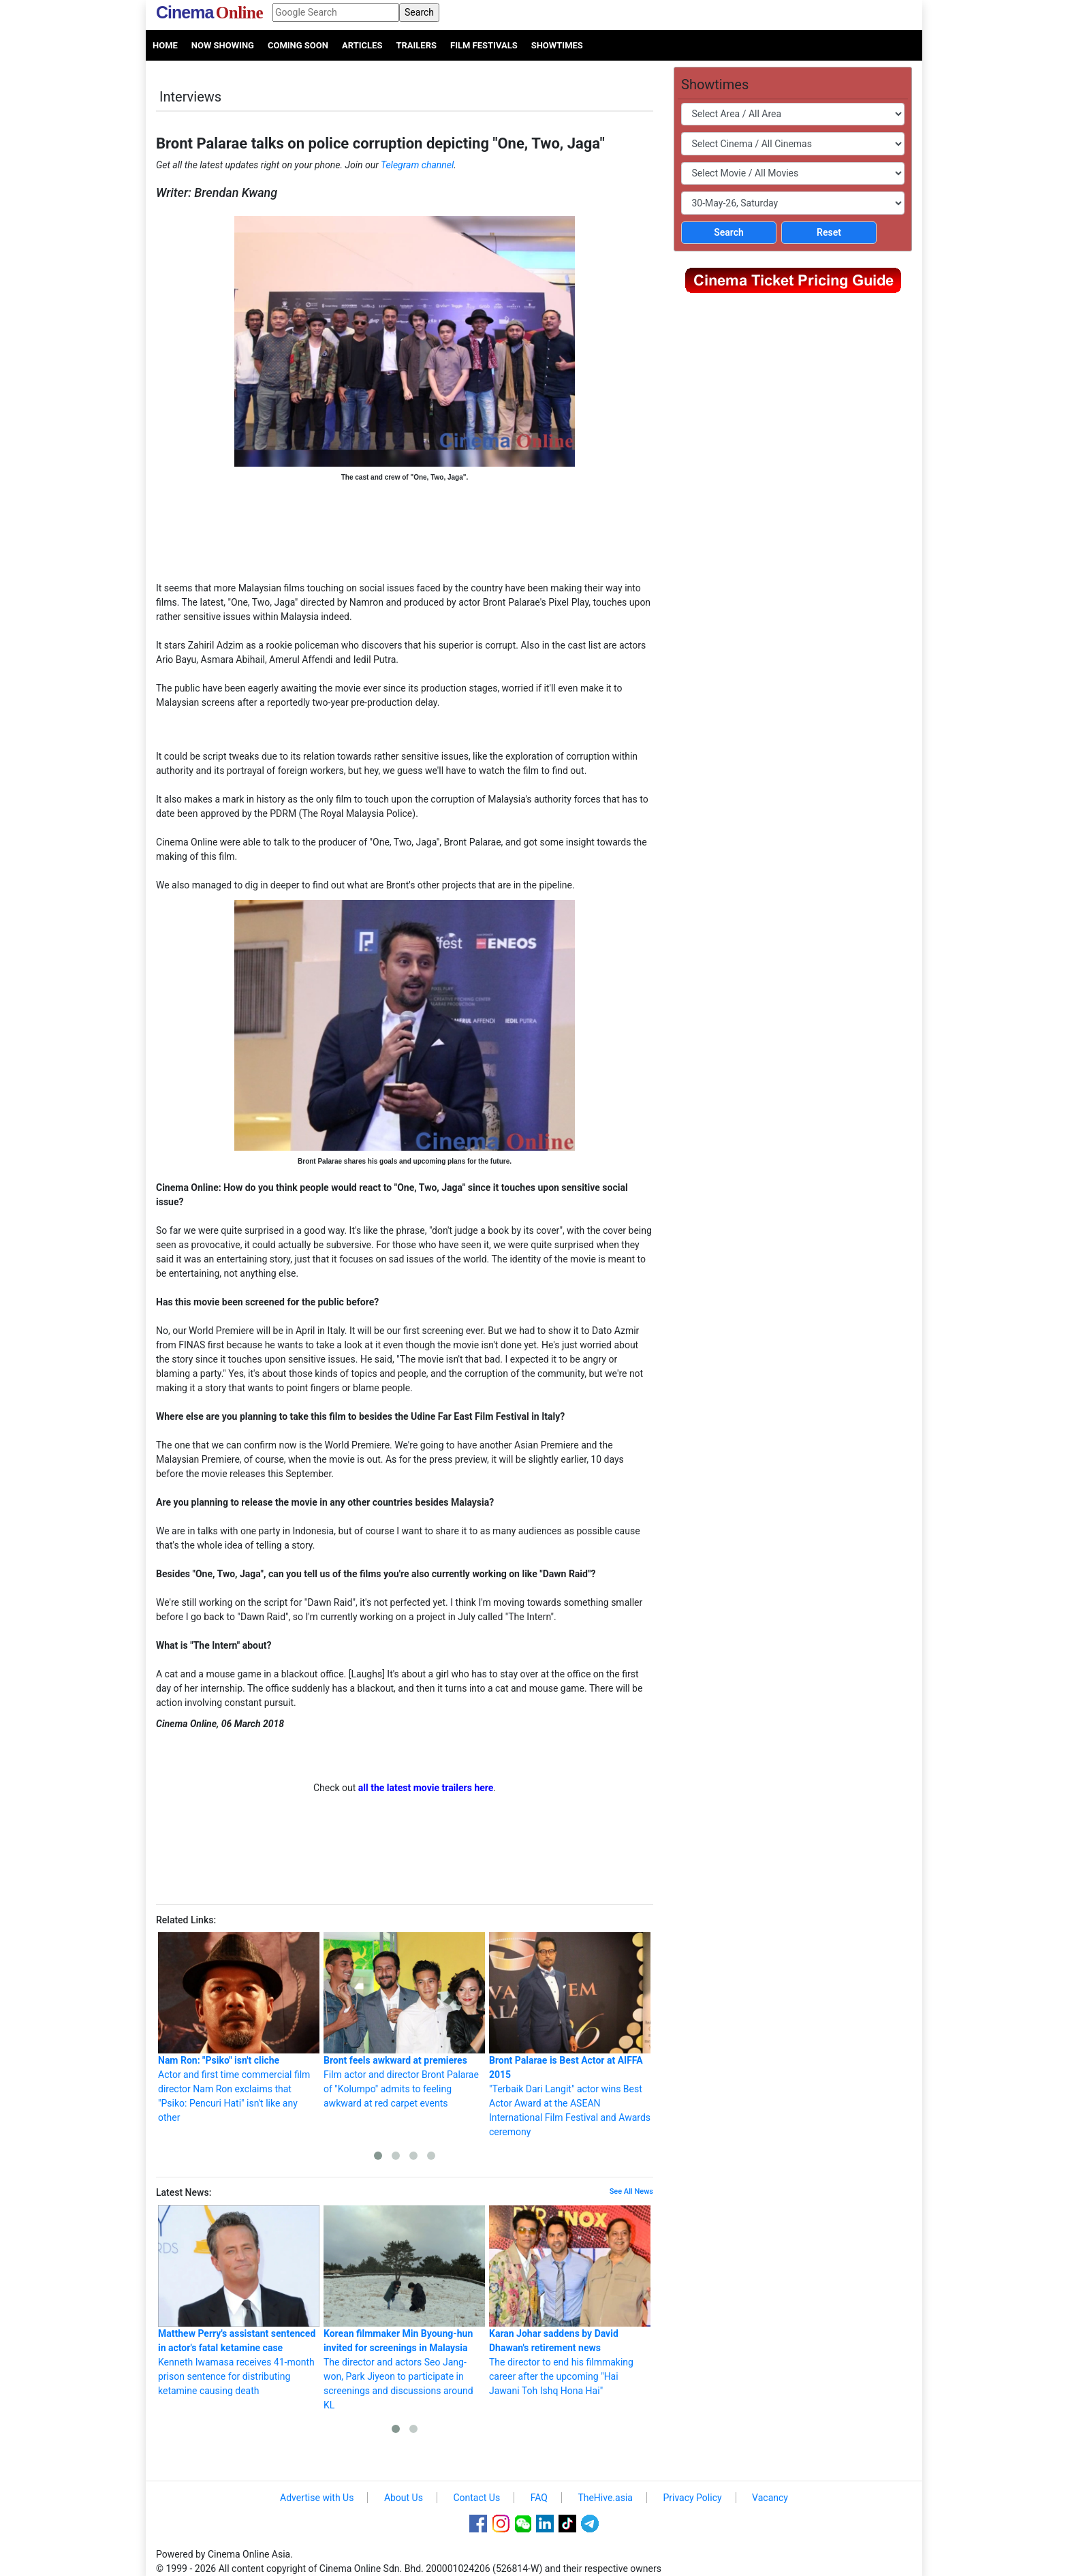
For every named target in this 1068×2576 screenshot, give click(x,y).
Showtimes (557, 45)
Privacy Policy (692, 2497)
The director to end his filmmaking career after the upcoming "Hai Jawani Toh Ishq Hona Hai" (569, 2300)
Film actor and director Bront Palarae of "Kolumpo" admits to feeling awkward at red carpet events (404, 2020)
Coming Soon (298, 45)
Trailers (416, 45)
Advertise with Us (317, 2497)
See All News (631, 2191)
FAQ (539, 2497)
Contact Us (476, 2497)
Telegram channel (417, 164)
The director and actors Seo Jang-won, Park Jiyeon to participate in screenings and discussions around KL (404, 2307)
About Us (403, 2497)
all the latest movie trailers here (426, 1787)
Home (165, 45)
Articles (362, 45)
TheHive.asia (605, 2497)
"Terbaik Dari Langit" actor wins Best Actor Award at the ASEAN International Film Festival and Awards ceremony (569, 2034)
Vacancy (770, 2497)
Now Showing (222, 45)
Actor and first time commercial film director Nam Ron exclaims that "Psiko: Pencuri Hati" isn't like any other (238, 2027)
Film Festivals (484, 45)
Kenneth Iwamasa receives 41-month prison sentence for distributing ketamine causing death (238, 2300)
